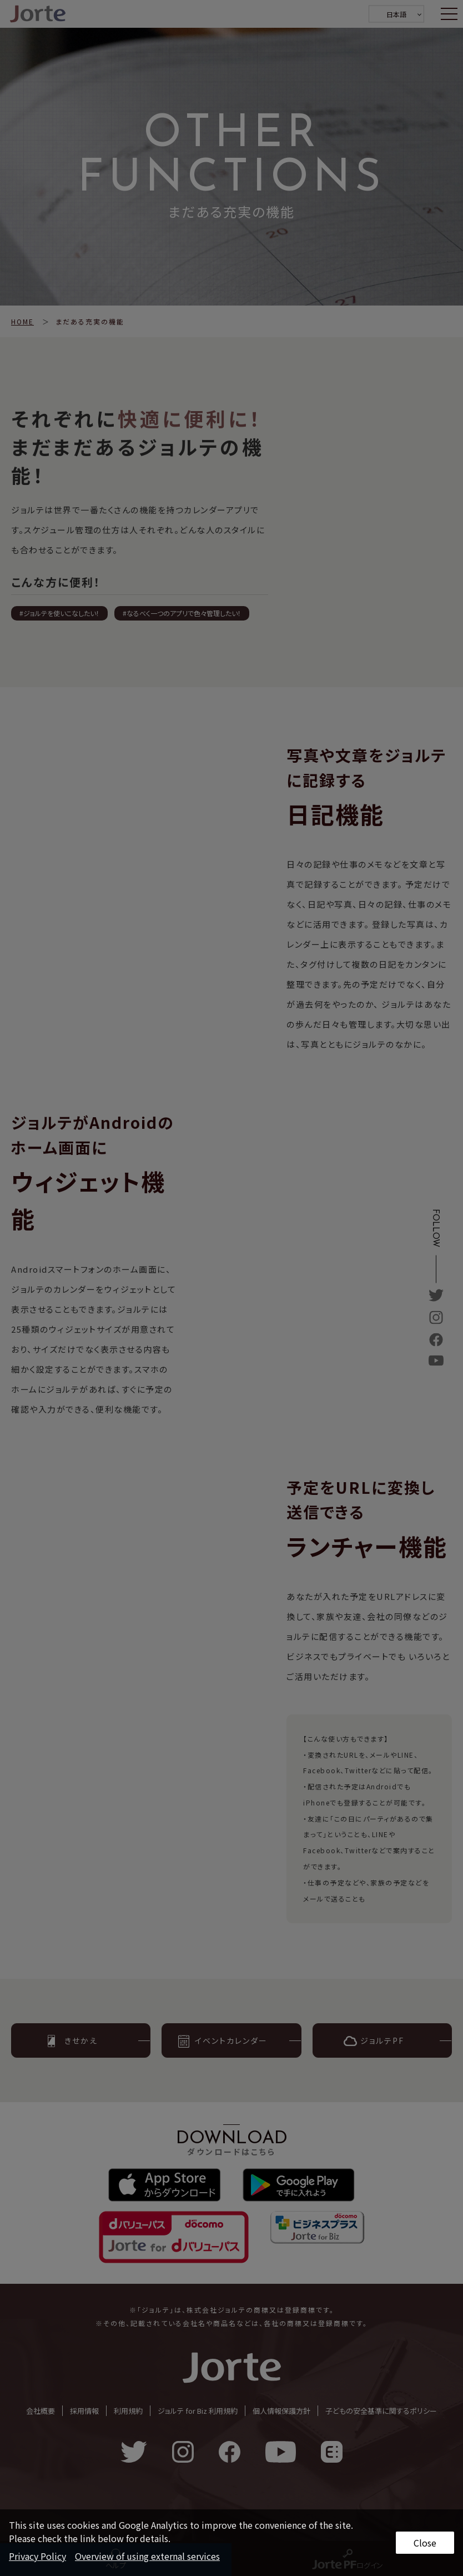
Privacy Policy (37, 2556)
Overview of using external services (147, 2556)
